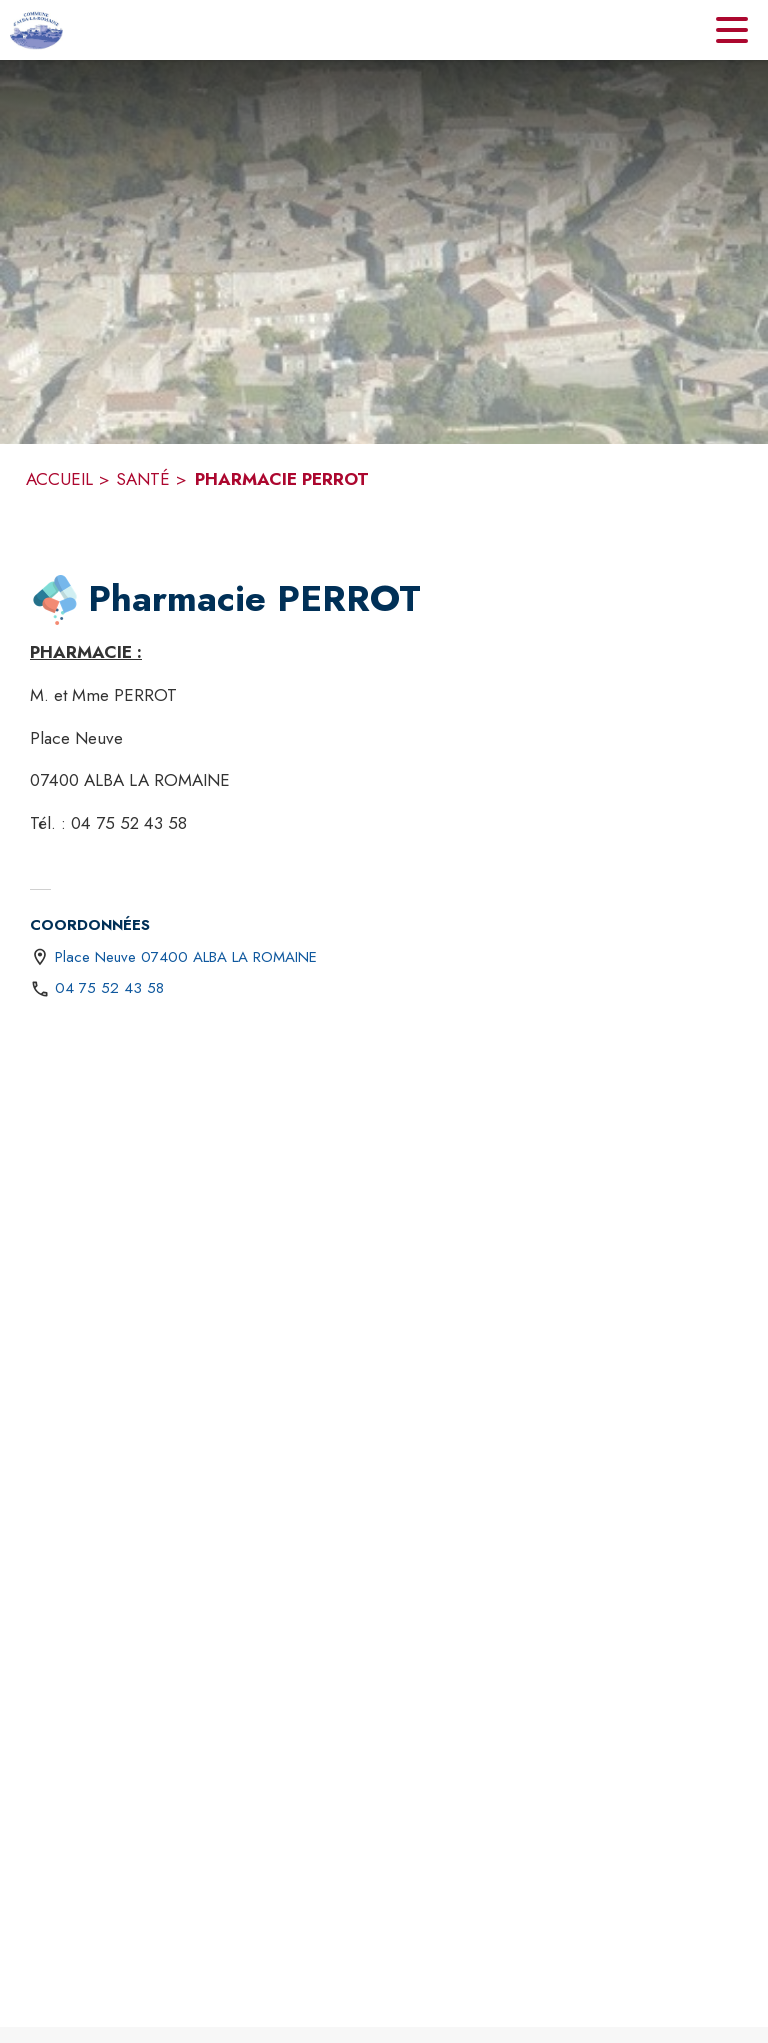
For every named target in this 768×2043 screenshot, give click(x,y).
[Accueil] (36, 30)
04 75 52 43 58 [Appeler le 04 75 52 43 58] (109, 988)
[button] (55, 600)
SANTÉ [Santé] (143, 479)
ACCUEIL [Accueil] (59, 479)
